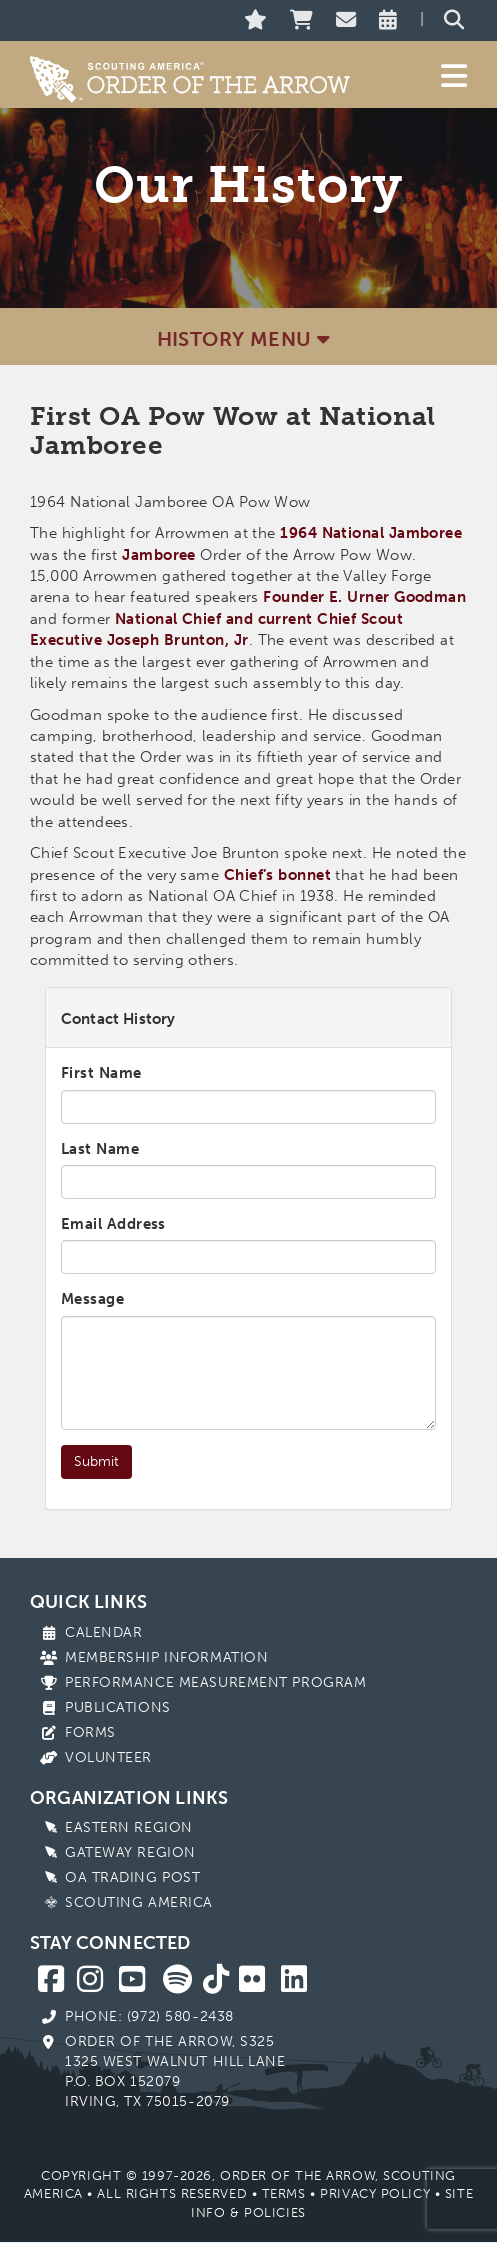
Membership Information (166, 1657)
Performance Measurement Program (215, 1682)
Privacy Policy (375, 2193)
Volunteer (108, 1757)
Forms (90, 1732)
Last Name (100, 1149)
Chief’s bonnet (277, 875)
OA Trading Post (132, 1877)
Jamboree (159, 555)
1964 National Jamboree (371, 533)
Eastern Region (129, 1827)
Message (92, 1299)
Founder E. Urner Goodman (364, 597)
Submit (96, 1461)
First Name (101, 1073)
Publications (118, 1707)
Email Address (113, 1224)
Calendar (103, 1632)
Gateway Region (130, 1852)
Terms (284, 2193)
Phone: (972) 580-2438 (149, 2016)
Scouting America (139, 1902)
